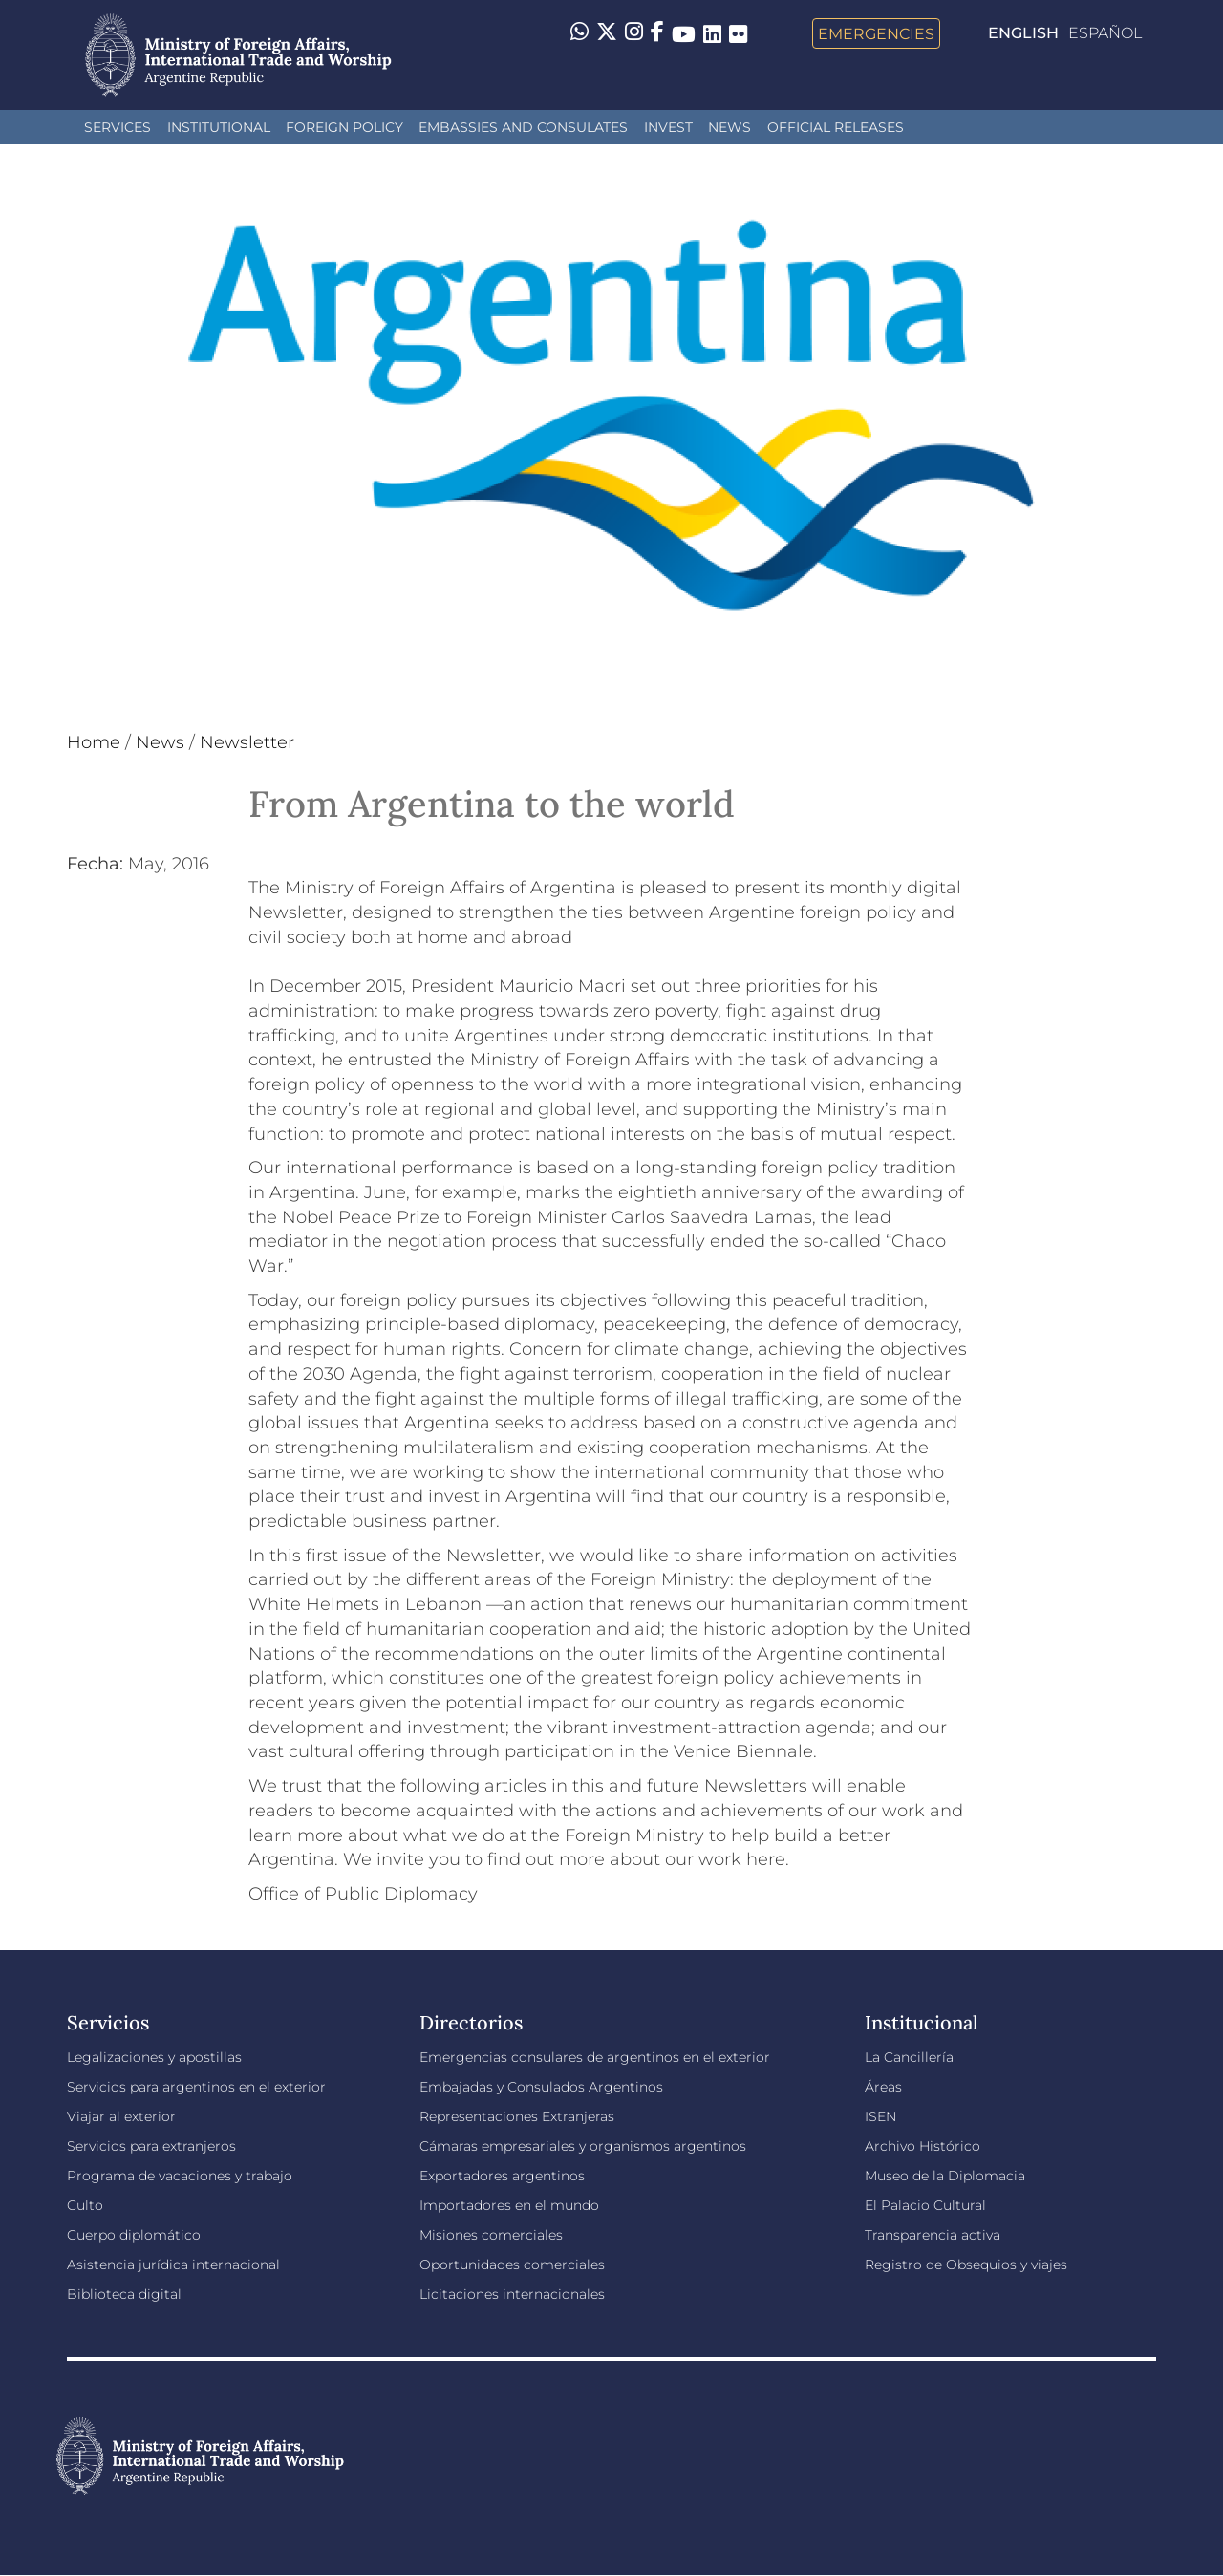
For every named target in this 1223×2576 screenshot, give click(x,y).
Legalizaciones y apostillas (154, 2057)
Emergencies (876, 33)
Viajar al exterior (121, 2116)
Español (1105, 33)
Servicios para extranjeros (151, 2146)
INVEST (668, 127)
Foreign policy (344, 127)
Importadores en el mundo (509, 2205)
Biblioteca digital (124, 2294)
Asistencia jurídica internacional (173, 2264)
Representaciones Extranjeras (516, 2116)
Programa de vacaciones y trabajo (179, 2175)
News (729, 127)
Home (93, 742)
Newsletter (247, 742)
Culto (85, 2205)
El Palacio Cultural (925, 2205)
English (1023, 33)
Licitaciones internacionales (512, 2294)
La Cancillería (909, 2057)
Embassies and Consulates (523, 127)
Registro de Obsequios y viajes (966, 2264)
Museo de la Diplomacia (945, 2175)
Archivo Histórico (922, 2146)
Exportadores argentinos (502, 2175)
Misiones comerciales (491, 2234)
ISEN (880, 2116)
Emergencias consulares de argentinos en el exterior (594, 2057)
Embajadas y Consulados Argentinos (541, 2086)
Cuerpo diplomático (134, 2234)
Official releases (835, 127)
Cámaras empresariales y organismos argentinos (582, 2146)
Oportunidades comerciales (512, 2264)
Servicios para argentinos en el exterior (196, 2086)
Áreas (883, 2086)
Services (117, 127)
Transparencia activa (932, 2234)
